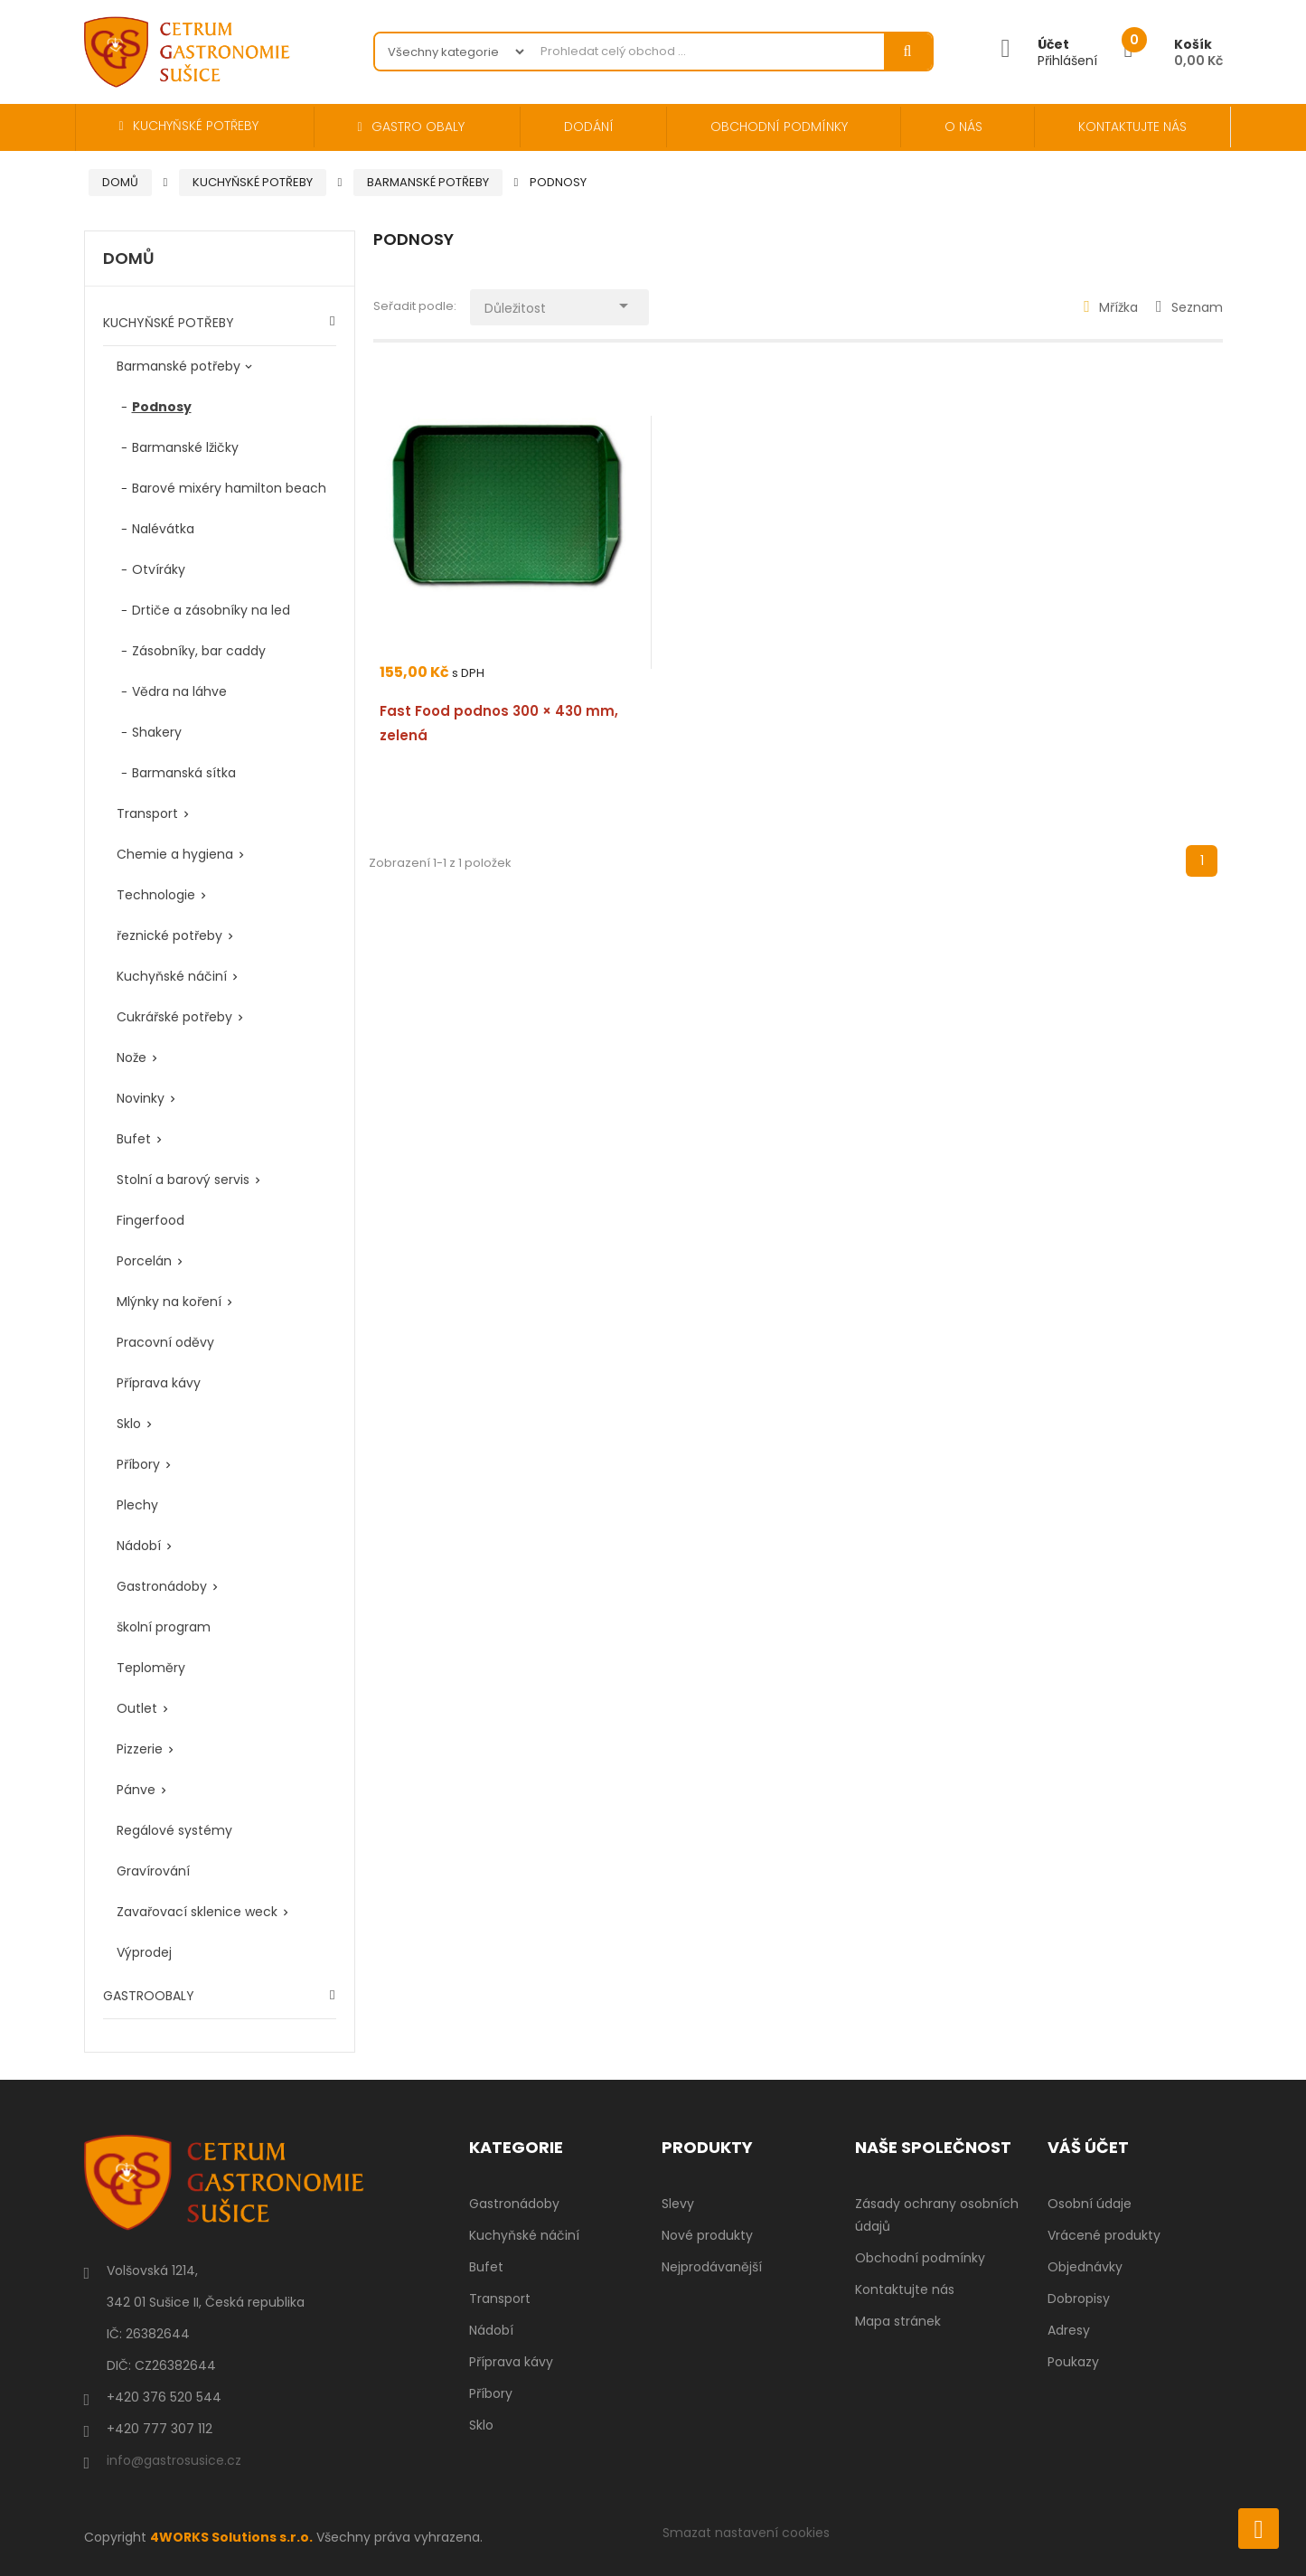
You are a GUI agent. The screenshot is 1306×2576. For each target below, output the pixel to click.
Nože (131, 1057)
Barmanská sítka (184, 773)
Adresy (1069, 2330)
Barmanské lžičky (185, 447)
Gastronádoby (162, 1586)
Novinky (140, 1098)
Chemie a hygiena (175, 854)
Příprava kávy (159, 1383)
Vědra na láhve (179, 691)
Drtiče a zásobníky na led (211, 610)
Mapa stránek (898, 2321)
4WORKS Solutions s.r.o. (231, 2537)
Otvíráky (158, 569)
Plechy (137, 1505)
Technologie (156, 895)
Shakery (157, 732)
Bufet (134, 1139)
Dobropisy (1079, 2298)
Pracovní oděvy (165, 1342)
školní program (164, 1627)
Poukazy (1073, 2362)
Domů (129, 259)
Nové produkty (707, 2235)
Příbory (138, 1464)
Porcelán (144, 1261)
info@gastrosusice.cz (174, 2460)
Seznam (1189, 307)
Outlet (137, 1708)
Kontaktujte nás (904, 2289)
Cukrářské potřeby (174, 1017)
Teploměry (151, 1668)
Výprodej (144, 1952)
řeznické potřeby (169, 935)
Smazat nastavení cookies (746, 2533)
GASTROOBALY (148, 1996)
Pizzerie (140, 1749)
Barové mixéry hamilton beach (229, 488)
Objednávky (1085, 2267)
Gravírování (153, 1871)
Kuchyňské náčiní (172, 976)
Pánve (136, 1790)
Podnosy (162, 407)
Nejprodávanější (712, 2267)
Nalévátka (163, 529)
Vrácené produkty (1104, 2235)
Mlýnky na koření (169, 1302)
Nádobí (139, 1546)
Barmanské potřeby (178, 366)
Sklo (129, 1424)
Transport (147, 813)
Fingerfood (150, 1220)
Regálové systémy (174, 1830)
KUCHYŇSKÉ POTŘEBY (168, 323)
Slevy (678, 2204)
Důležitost (560, 303)
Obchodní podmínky (920, 2258)
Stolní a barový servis (183, 1179)
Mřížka (1111, 307)
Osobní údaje (1090, 2204)
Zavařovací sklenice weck (197, 1912)
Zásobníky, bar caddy (199, 651)
